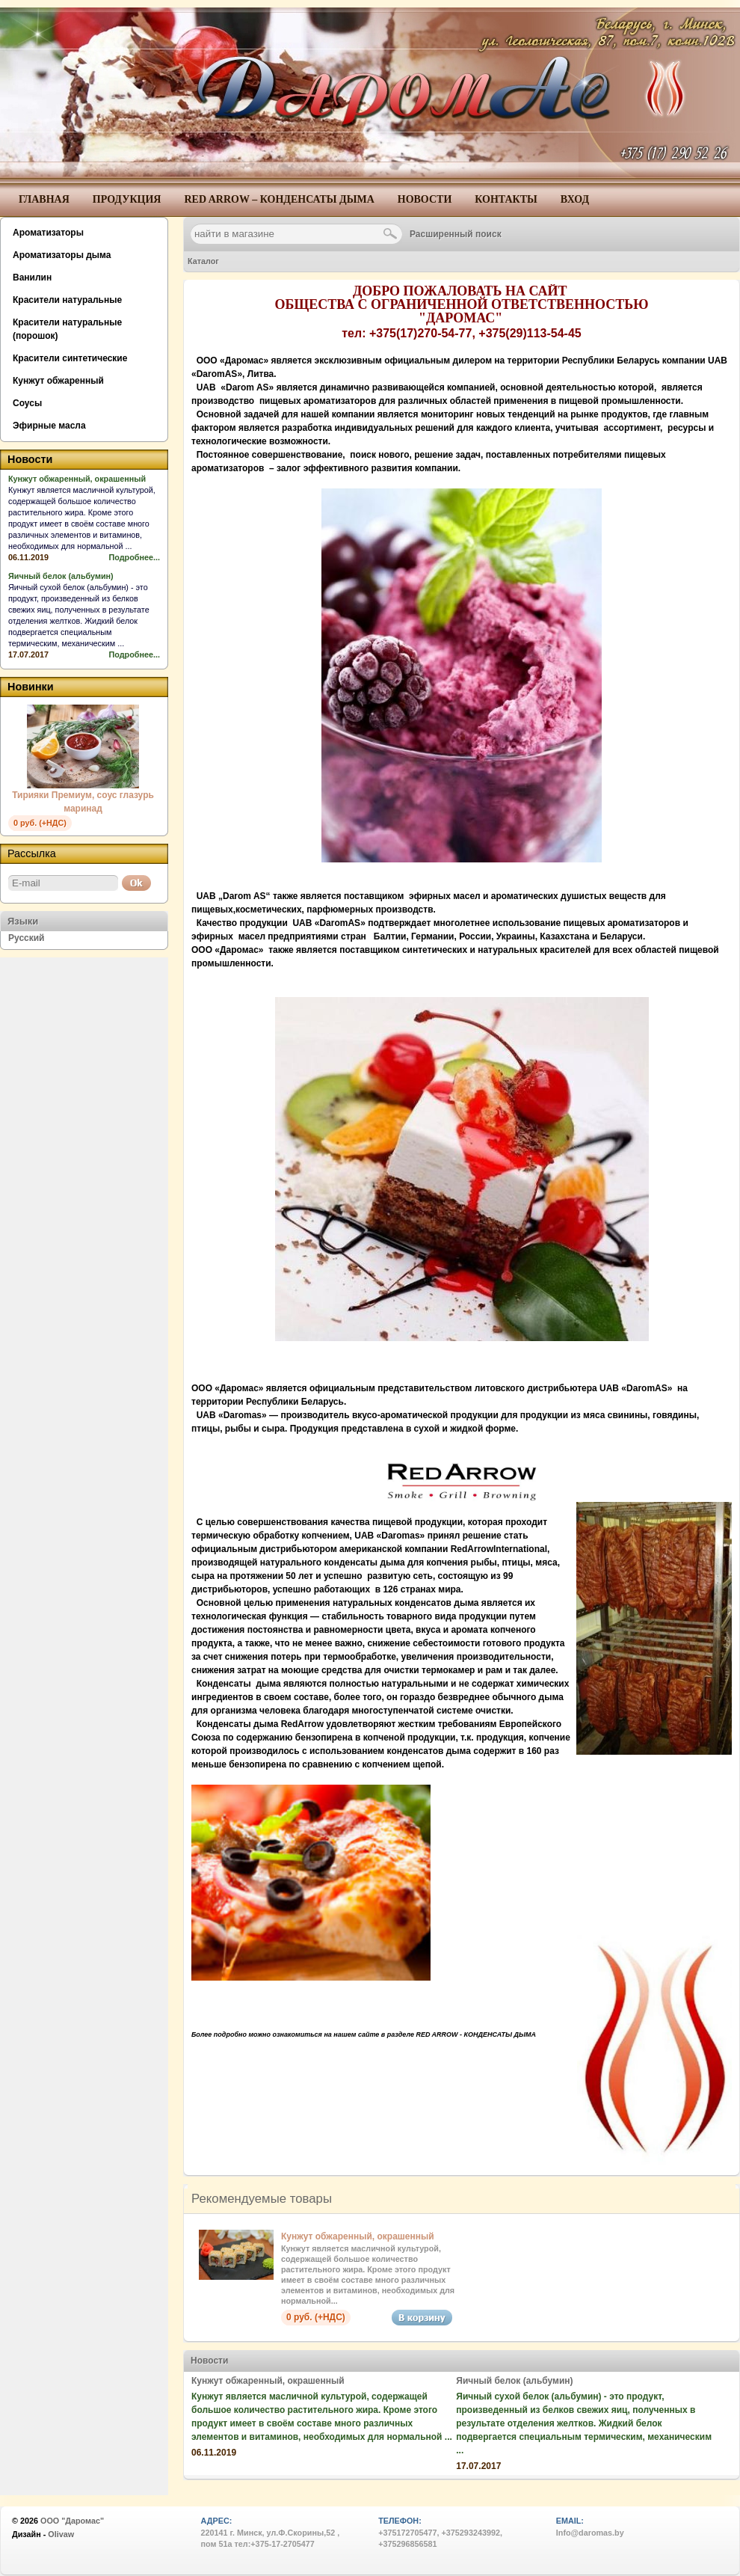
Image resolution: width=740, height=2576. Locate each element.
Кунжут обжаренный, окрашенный (357, 2236)
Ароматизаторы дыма (62, 255)
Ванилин (32, 277)
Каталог (203, 261)
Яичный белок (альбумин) (514, 2381)
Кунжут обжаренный (58, 380)
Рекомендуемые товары (261, 2199)
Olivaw (61, 2534)
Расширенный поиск (456, 234)
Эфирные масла (49, 425)
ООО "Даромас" (72, 2520)
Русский (26, 938)
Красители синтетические (70, 358)
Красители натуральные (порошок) (67, 329)
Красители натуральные (67, 300)
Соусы (27, 403)
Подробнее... (134, 557)
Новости (209, 2360)
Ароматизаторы (48, 232)
